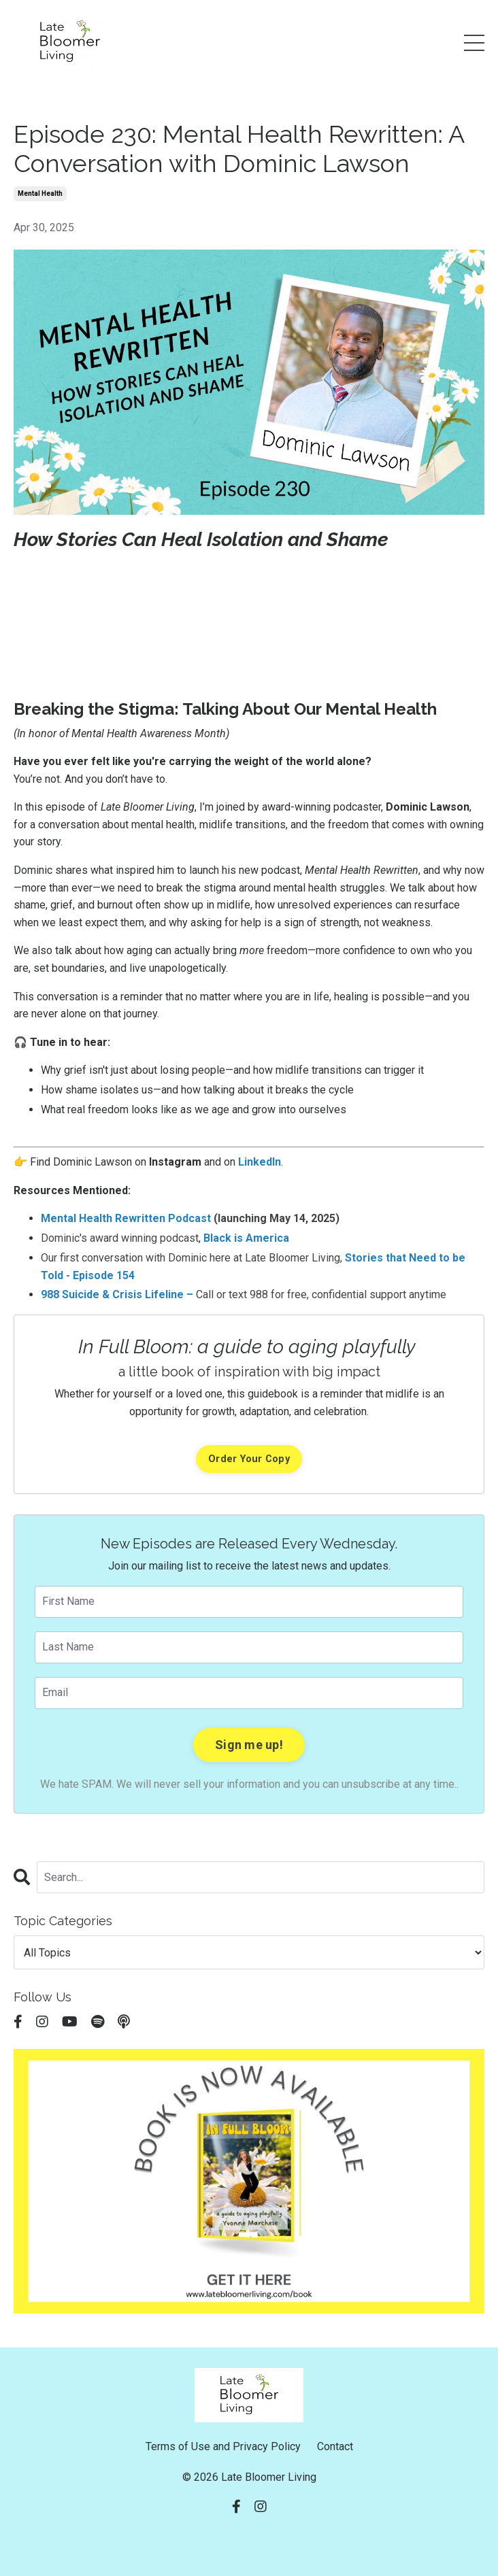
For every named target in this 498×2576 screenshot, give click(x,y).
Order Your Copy (249, 1459)
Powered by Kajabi (249, 2541)
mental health (40, 193)
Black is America (246, 1238)
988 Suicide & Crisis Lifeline (112, 1294)
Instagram (175, 1161)
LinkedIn (259, 1161)
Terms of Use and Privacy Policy (223, 2446)
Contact (335, 2446)
